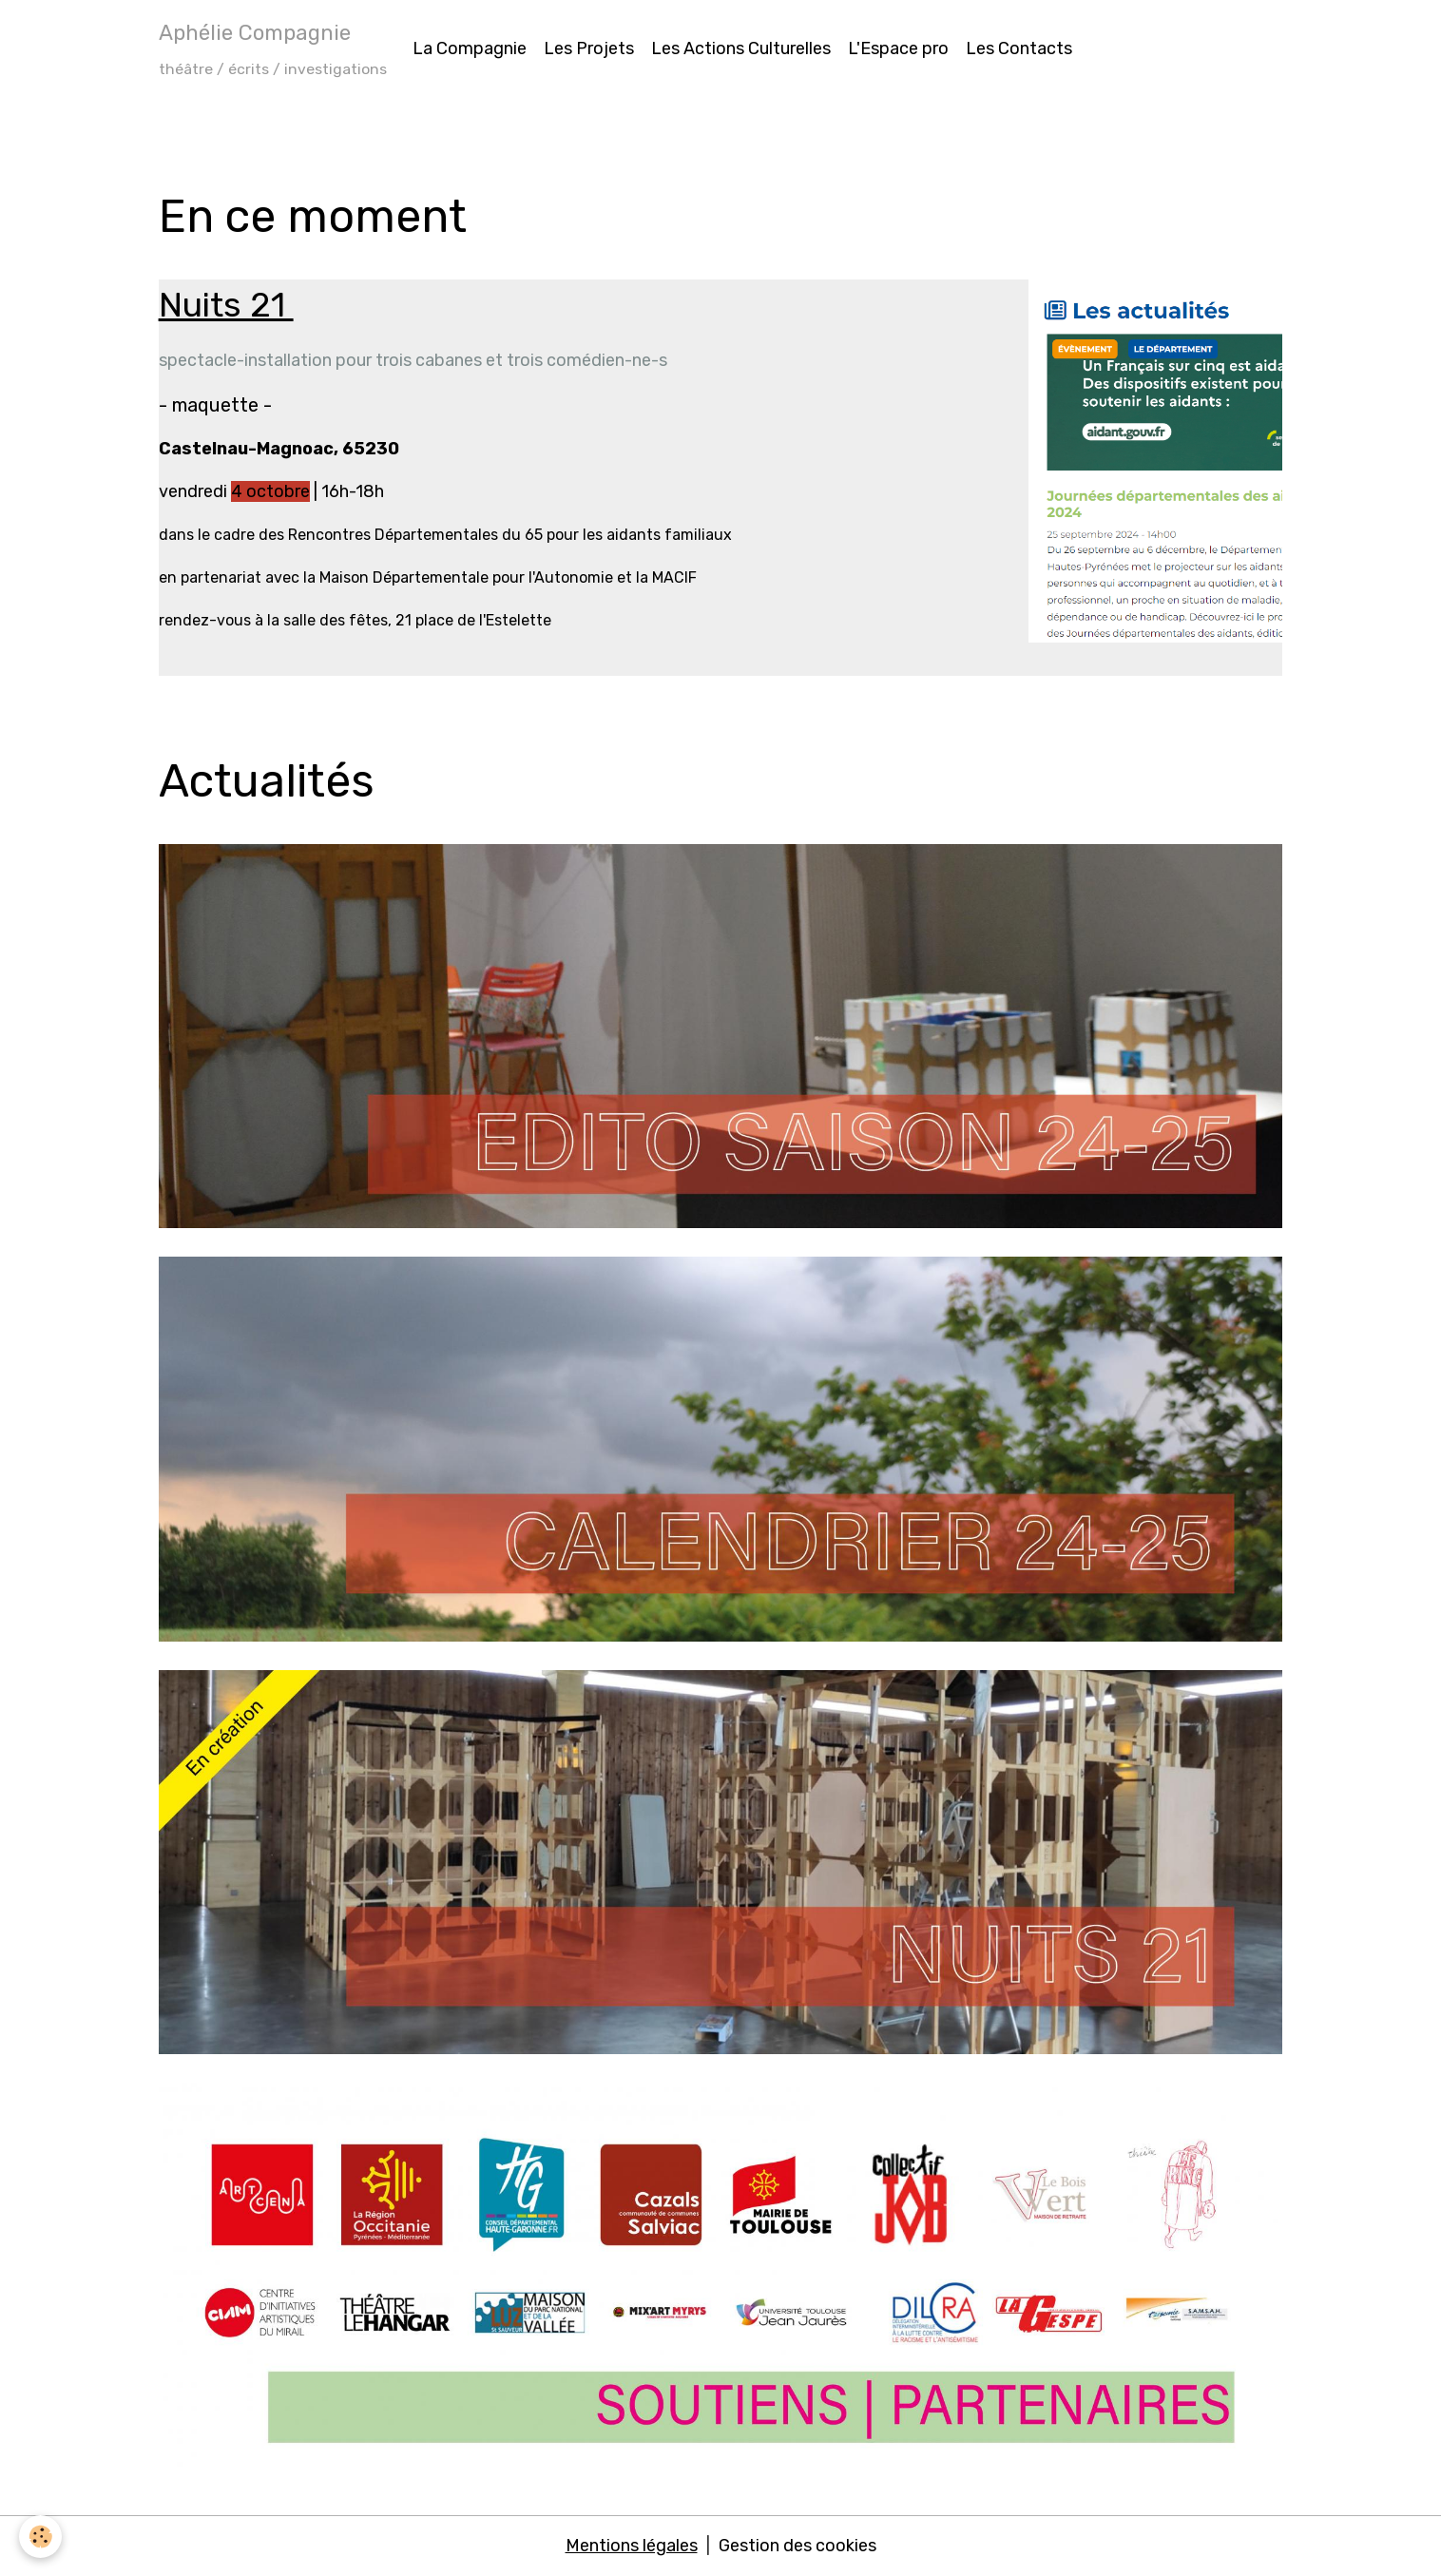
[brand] (273, 48)
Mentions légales (632, 2545)
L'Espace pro (898, 48)
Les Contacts (1019, 48)
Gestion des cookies (797, 2545)
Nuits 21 (226, 304)
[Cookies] (40, 2536)
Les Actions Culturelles (741, 48)
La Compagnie (470, 48)
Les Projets (589, 48)
